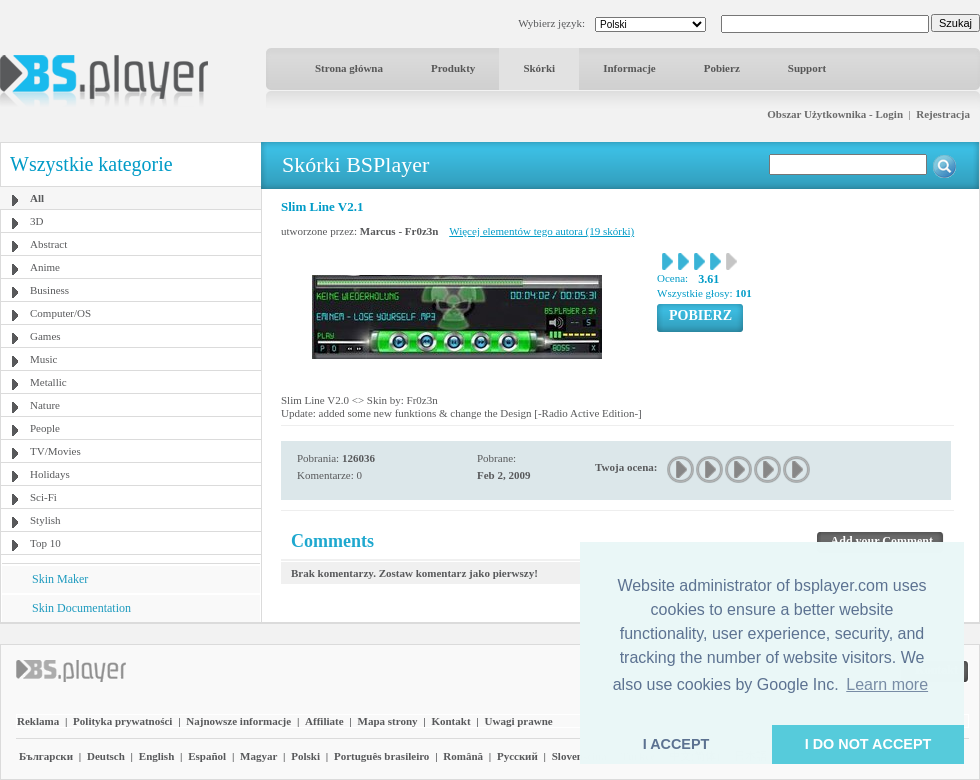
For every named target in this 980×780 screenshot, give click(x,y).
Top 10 (45, 543)
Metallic (48, 382)
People (45, 428)
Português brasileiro (381, 756)
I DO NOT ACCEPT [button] (868, 744)
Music (44, 359)
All (37, 198)
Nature (45, 405)
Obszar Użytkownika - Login (835, 114)
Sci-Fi (43, 497)
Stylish (45, 520)
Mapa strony (388, 721)
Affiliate (324, 721)
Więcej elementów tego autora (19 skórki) (541, 231)
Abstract (48, 244)
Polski (305, 756)
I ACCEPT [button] (676, 744)
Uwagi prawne (519, 721)
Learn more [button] (887, 684)
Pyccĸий (517, 756)
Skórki (539, 68)
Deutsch (106, 756)
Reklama (38, 721)
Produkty (453, 68)
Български (46, 756)
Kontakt (450, 721)
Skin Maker (60, 579)
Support (807, 68)
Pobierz (722, 68)
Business (49, 290)
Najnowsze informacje (238, 721)
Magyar (258, 756)
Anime (45, 267)
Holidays (50, 474)
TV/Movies (55, 451)
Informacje (629, 68)
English (156, 756)
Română (463, 756)
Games (45, 336)
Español (207, 756)
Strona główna (349, 68)
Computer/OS (60, 313)
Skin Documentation (81, 608)
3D (36, 221)
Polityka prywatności (122, 721)
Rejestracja (943, 114)
